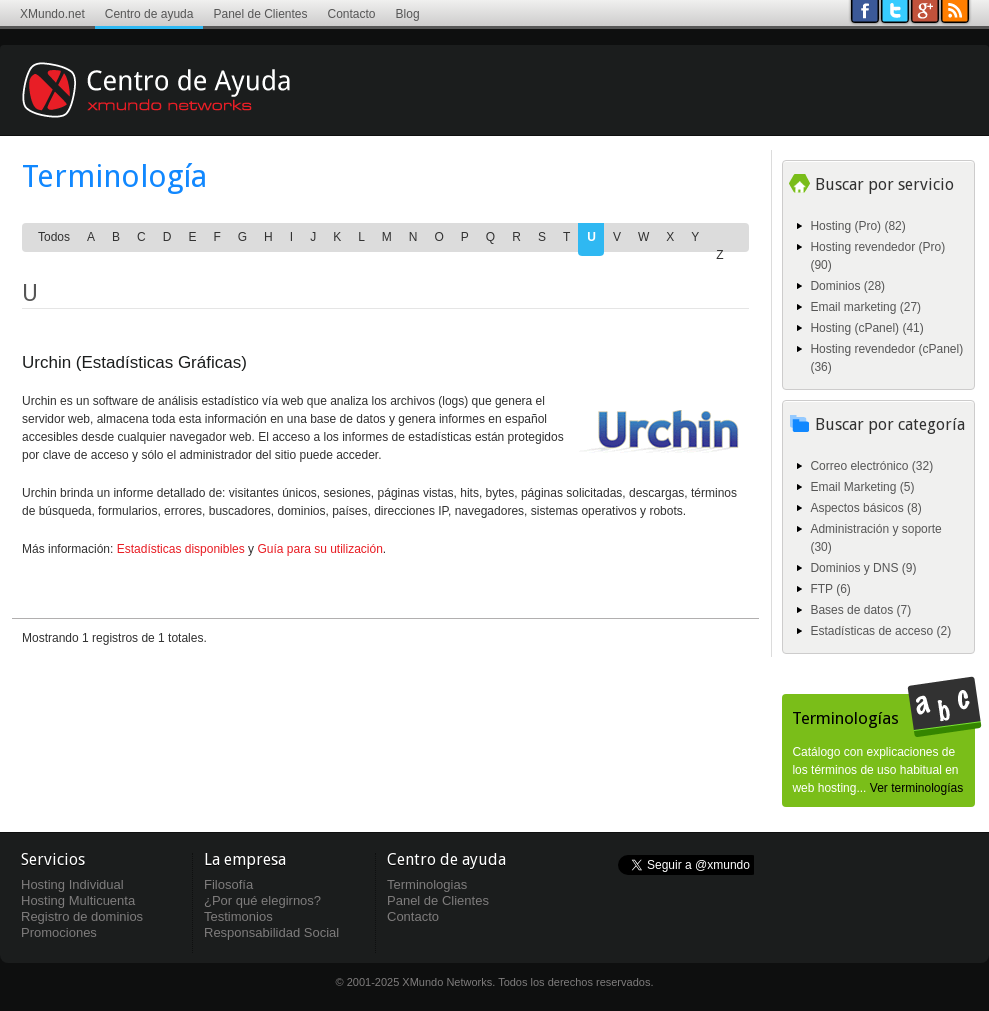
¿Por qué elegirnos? (262, 900)
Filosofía (228, 884)
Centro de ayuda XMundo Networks (185, 105)
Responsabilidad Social (271, 932)
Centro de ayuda (149, 14)
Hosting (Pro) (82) (857, 226)
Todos (54, 237)
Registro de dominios (82, 916)
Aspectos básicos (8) (865, 508)
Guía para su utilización (319, 549)
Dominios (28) (847, 286)
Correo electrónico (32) (871, 466)
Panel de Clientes (260, 14)
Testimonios (238, 916)
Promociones (59, 932)
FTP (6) (830, 589)
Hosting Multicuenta (78, 900)
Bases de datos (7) (860, 610)
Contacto (352, 14)
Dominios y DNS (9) (863, 568)
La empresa (245, 859)
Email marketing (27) (865, 307)
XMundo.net (52, 14)
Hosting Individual (72, 884)
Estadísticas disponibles (181, 549)
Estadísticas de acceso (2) (880, 631)
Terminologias (427, 884)
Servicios (53, 859)
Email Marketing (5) (862, 487)
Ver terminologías (916, 788)
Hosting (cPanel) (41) (866, 328)
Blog (408, 14)
